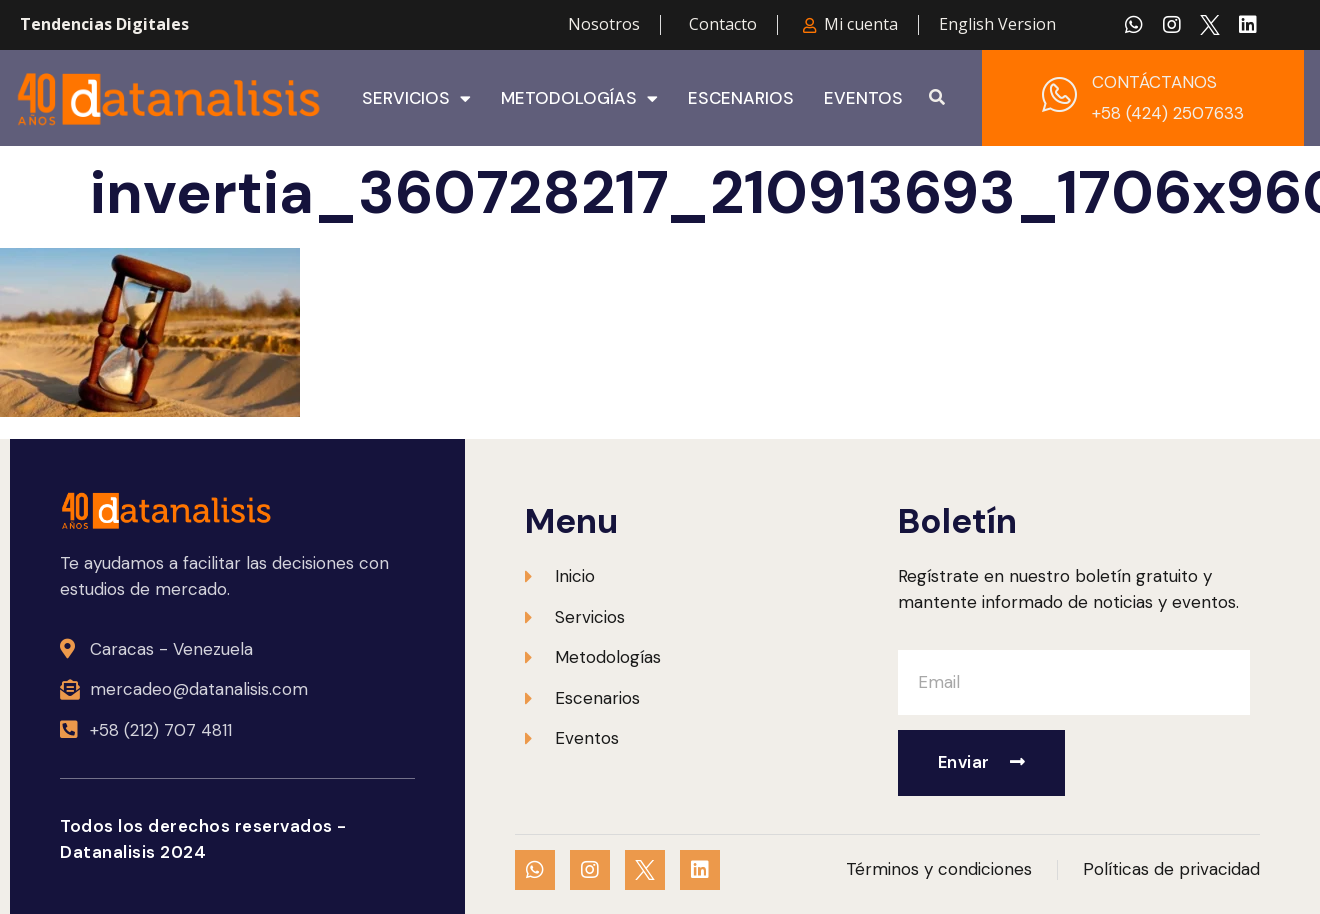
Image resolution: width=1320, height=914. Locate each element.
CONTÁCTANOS (1154, 82)
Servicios (416, 98)
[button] (937, 98)
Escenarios (741, 98)
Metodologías (579, 98)
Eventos (863, 98)
